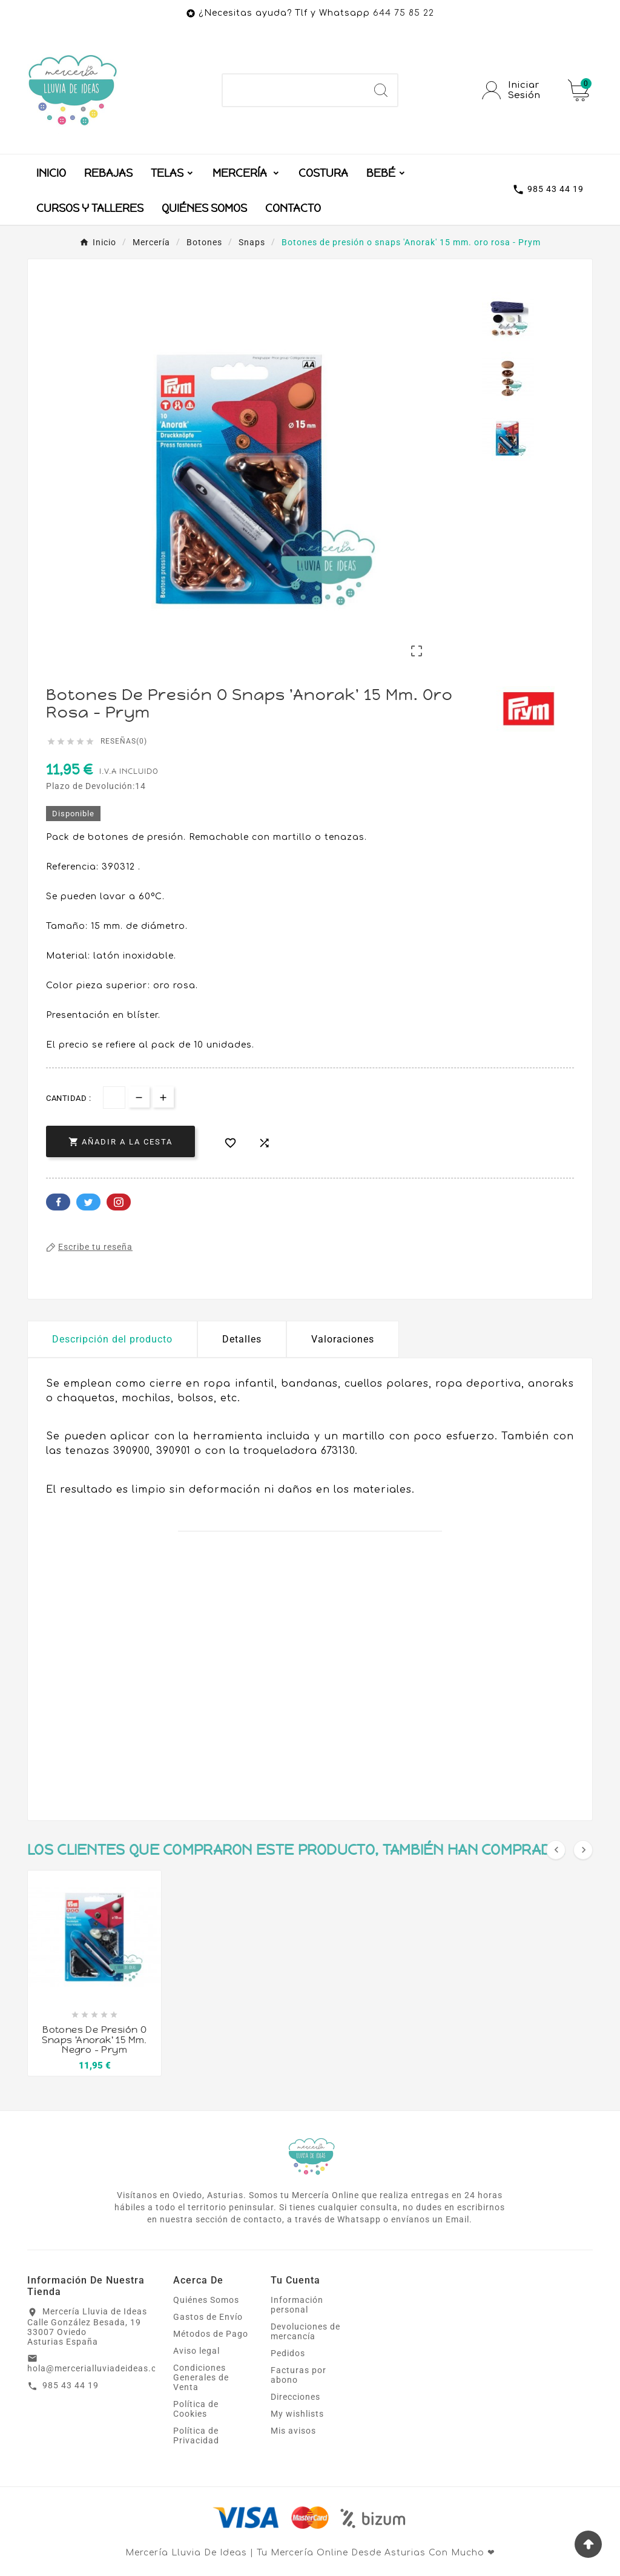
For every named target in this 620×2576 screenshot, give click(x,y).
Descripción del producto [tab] (112, 1339)
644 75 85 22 (403, 13)
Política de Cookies (196, 2409)
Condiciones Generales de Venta (201, 2377)
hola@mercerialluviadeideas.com (98, 2368)
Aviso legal (196, 2351)
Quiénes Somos (206, 2300)
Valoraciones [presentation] (342, 1339)
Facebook (58, 1202)
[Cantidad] (114, 1097)
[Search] (381, 90)
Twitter (88, 1202)
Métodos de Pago (210, 2334)
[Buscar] (293, 90)
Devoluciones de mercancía (305, 2331)
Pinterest (119, 1202)
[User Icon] (517, 90)
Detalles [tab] (242, 1339)
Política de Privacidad (196, 2435)
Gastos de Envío (208, 2317)
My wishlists (297, 2414)
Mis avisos (293, 2431)
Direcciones (295, 2397)
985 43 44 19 (70, 2385)
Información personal (297, 2304)
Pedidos (288, 2353)
